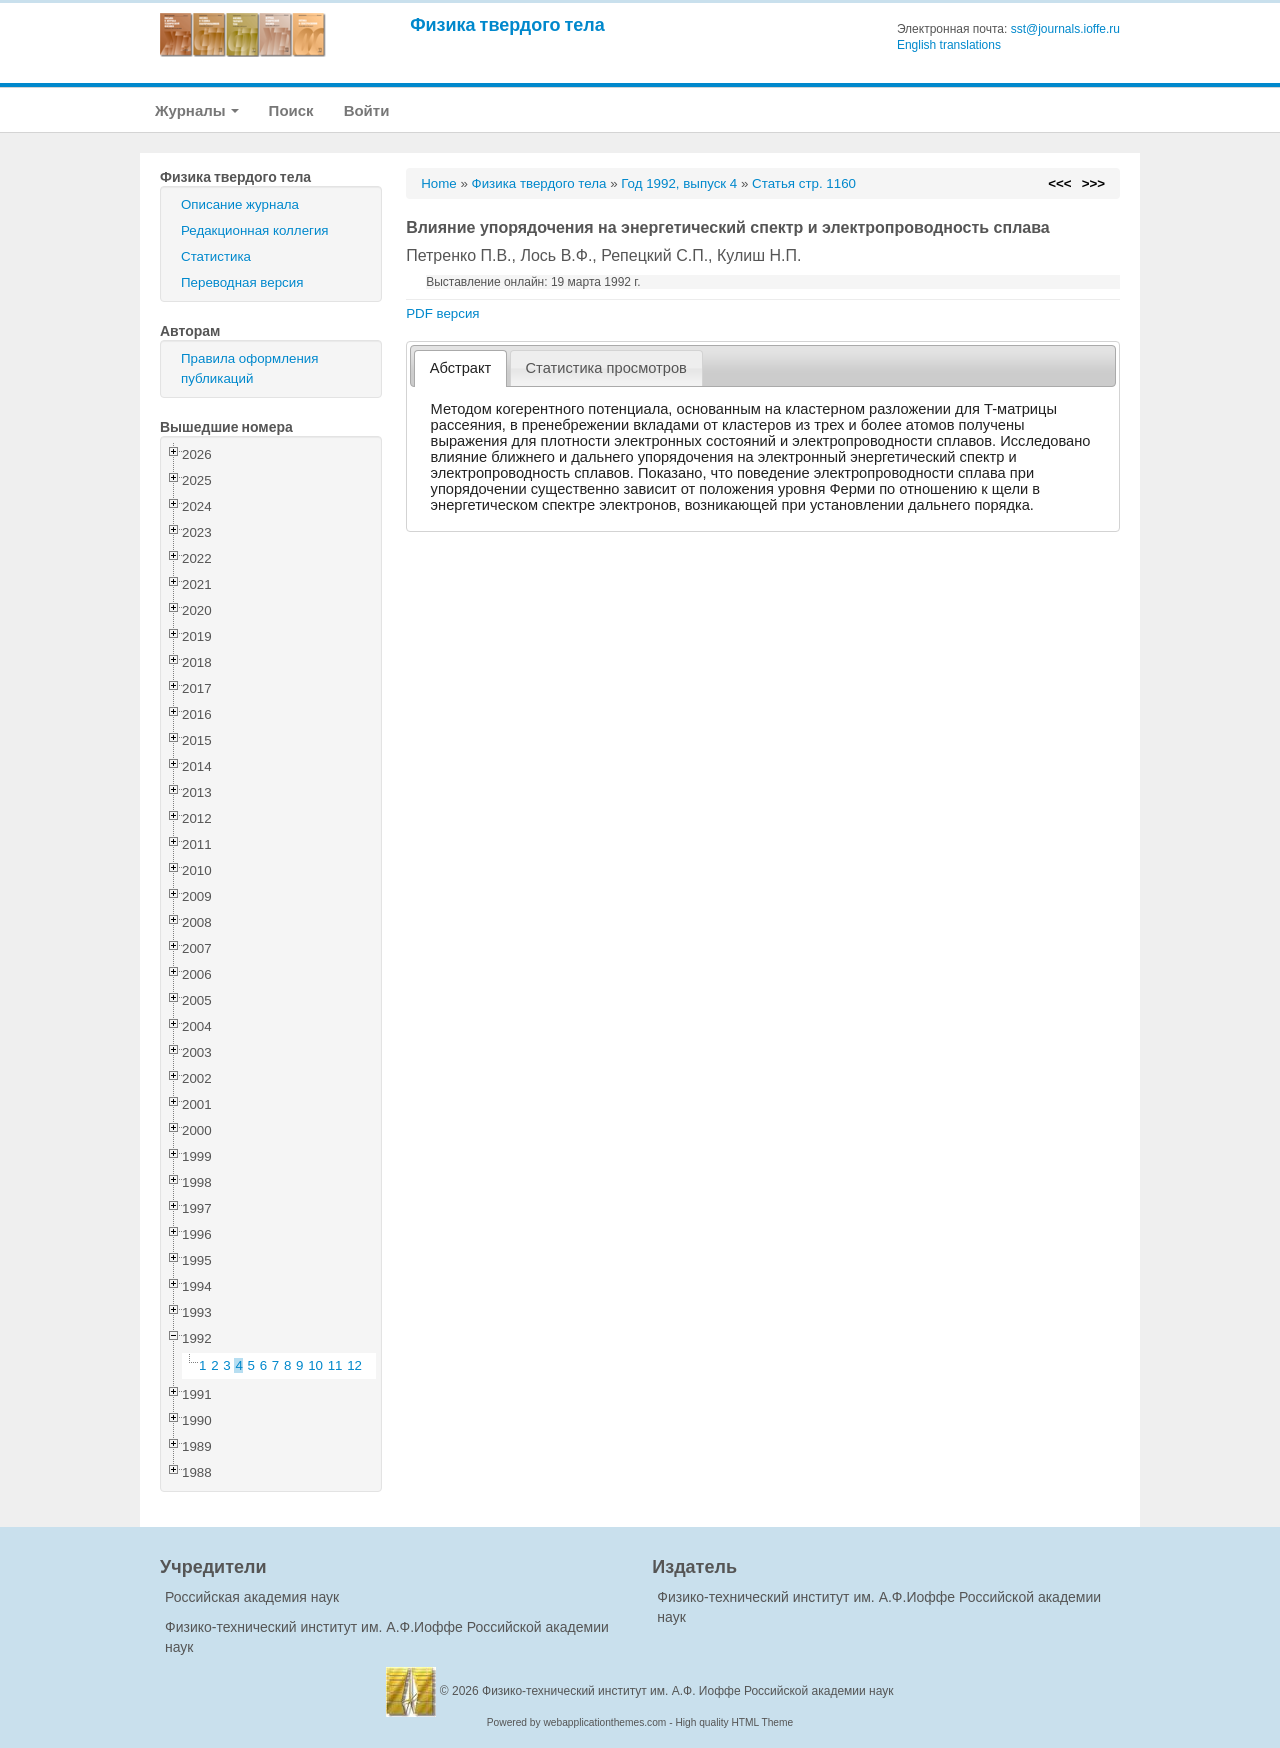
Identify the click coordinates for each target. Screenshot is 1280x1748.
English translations (949, 45)
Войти (367, 110)
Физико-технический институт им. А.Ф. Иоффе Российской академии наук (688, 1691)
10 (315, 1365)
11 (335, 1365)
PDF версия (442, 313)
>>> (1093, 183)
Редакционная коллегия (255, 230)
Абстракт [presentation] (461, 368)
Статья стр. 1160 (804, 183)
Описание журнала (240, 204)
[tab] (460, 368)
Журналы (197, 110)
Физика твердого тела (507, 24)
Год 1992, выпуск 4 (679, 183)
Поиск (291, 110)
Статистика (216, 256)
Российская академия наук (252, 1597)
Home (439, 183)
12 (354, 1365)
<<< (1059, 183)
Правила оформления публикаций (249, 368)
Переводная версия (242, 282)
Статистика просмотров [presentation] (606, 368)
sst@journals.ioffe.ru (1065, 29)
